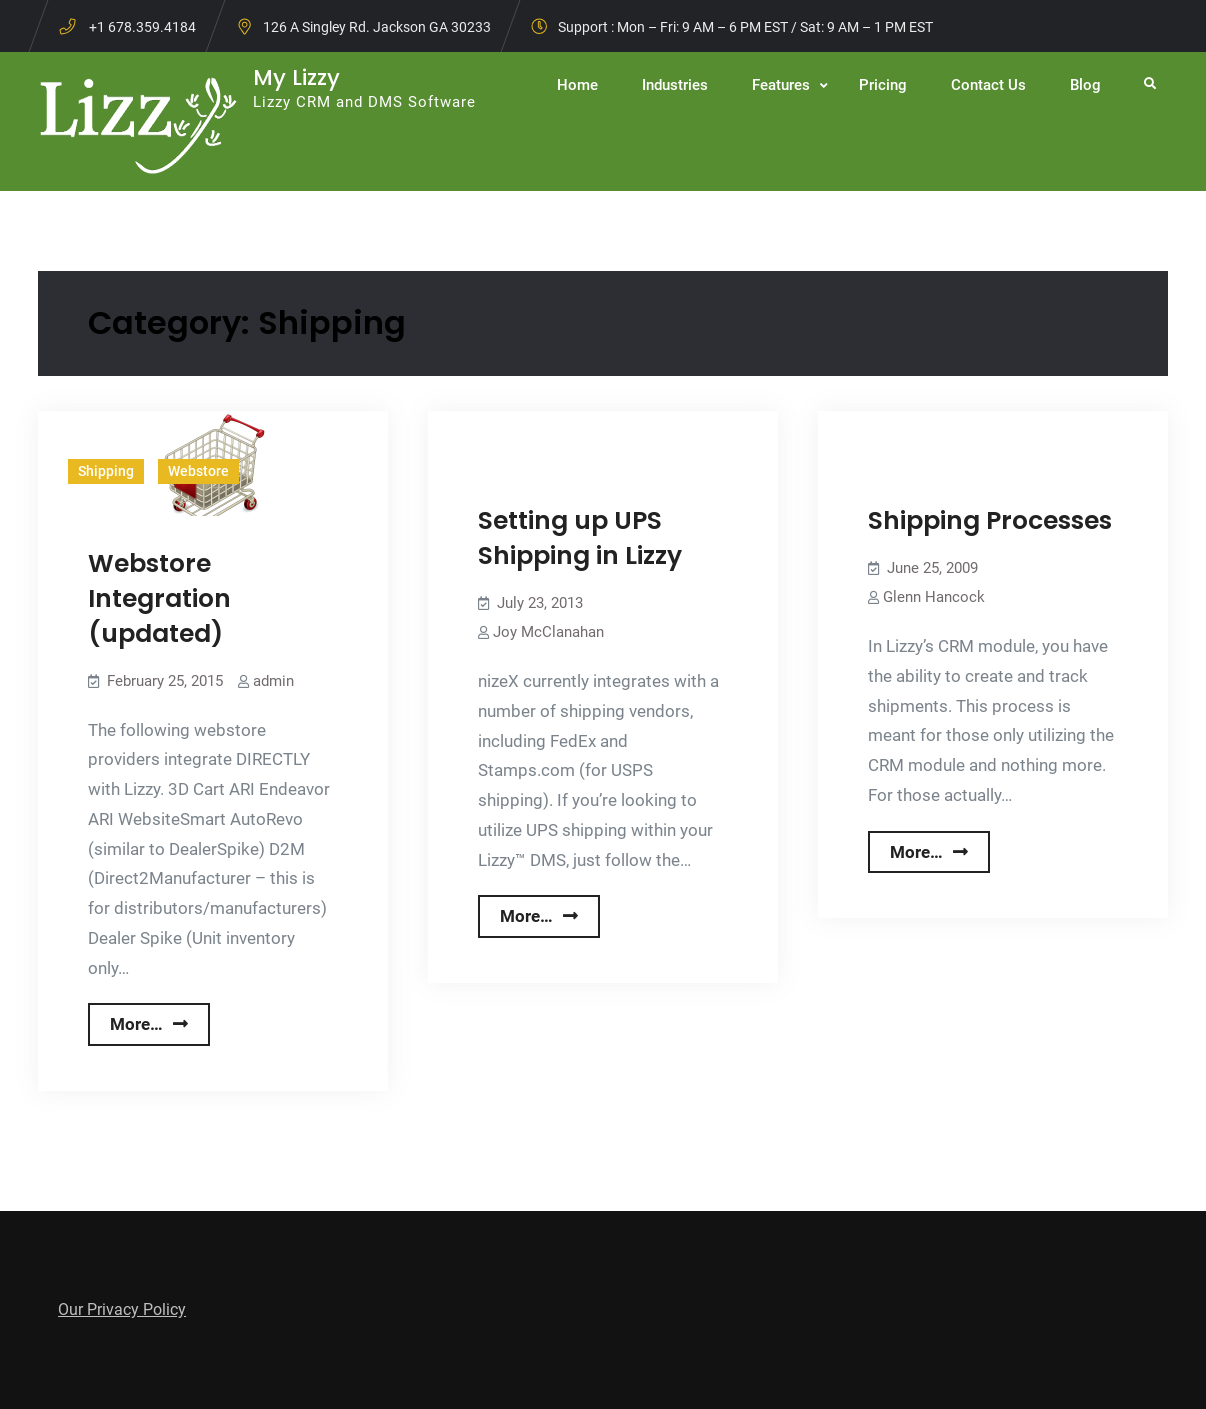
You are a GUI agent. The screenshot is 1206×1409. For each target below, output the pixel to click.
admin (273, 681)
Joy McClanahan (548, 632)
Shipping (106, 471)
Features (781, 85)
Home (577, 85)
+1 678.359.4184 (142, 27)
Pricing (883, 85)
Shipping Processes (990, 520)
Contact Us (988, 85)
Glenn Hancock (934, 597)
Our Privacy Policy (122, 1309)
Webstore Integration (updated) (159, 598)
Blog (1085, 85)
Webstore (198, 471)
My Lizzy (296, 77)
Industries (675, 85)
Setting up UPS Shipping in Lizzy (580, 538)
